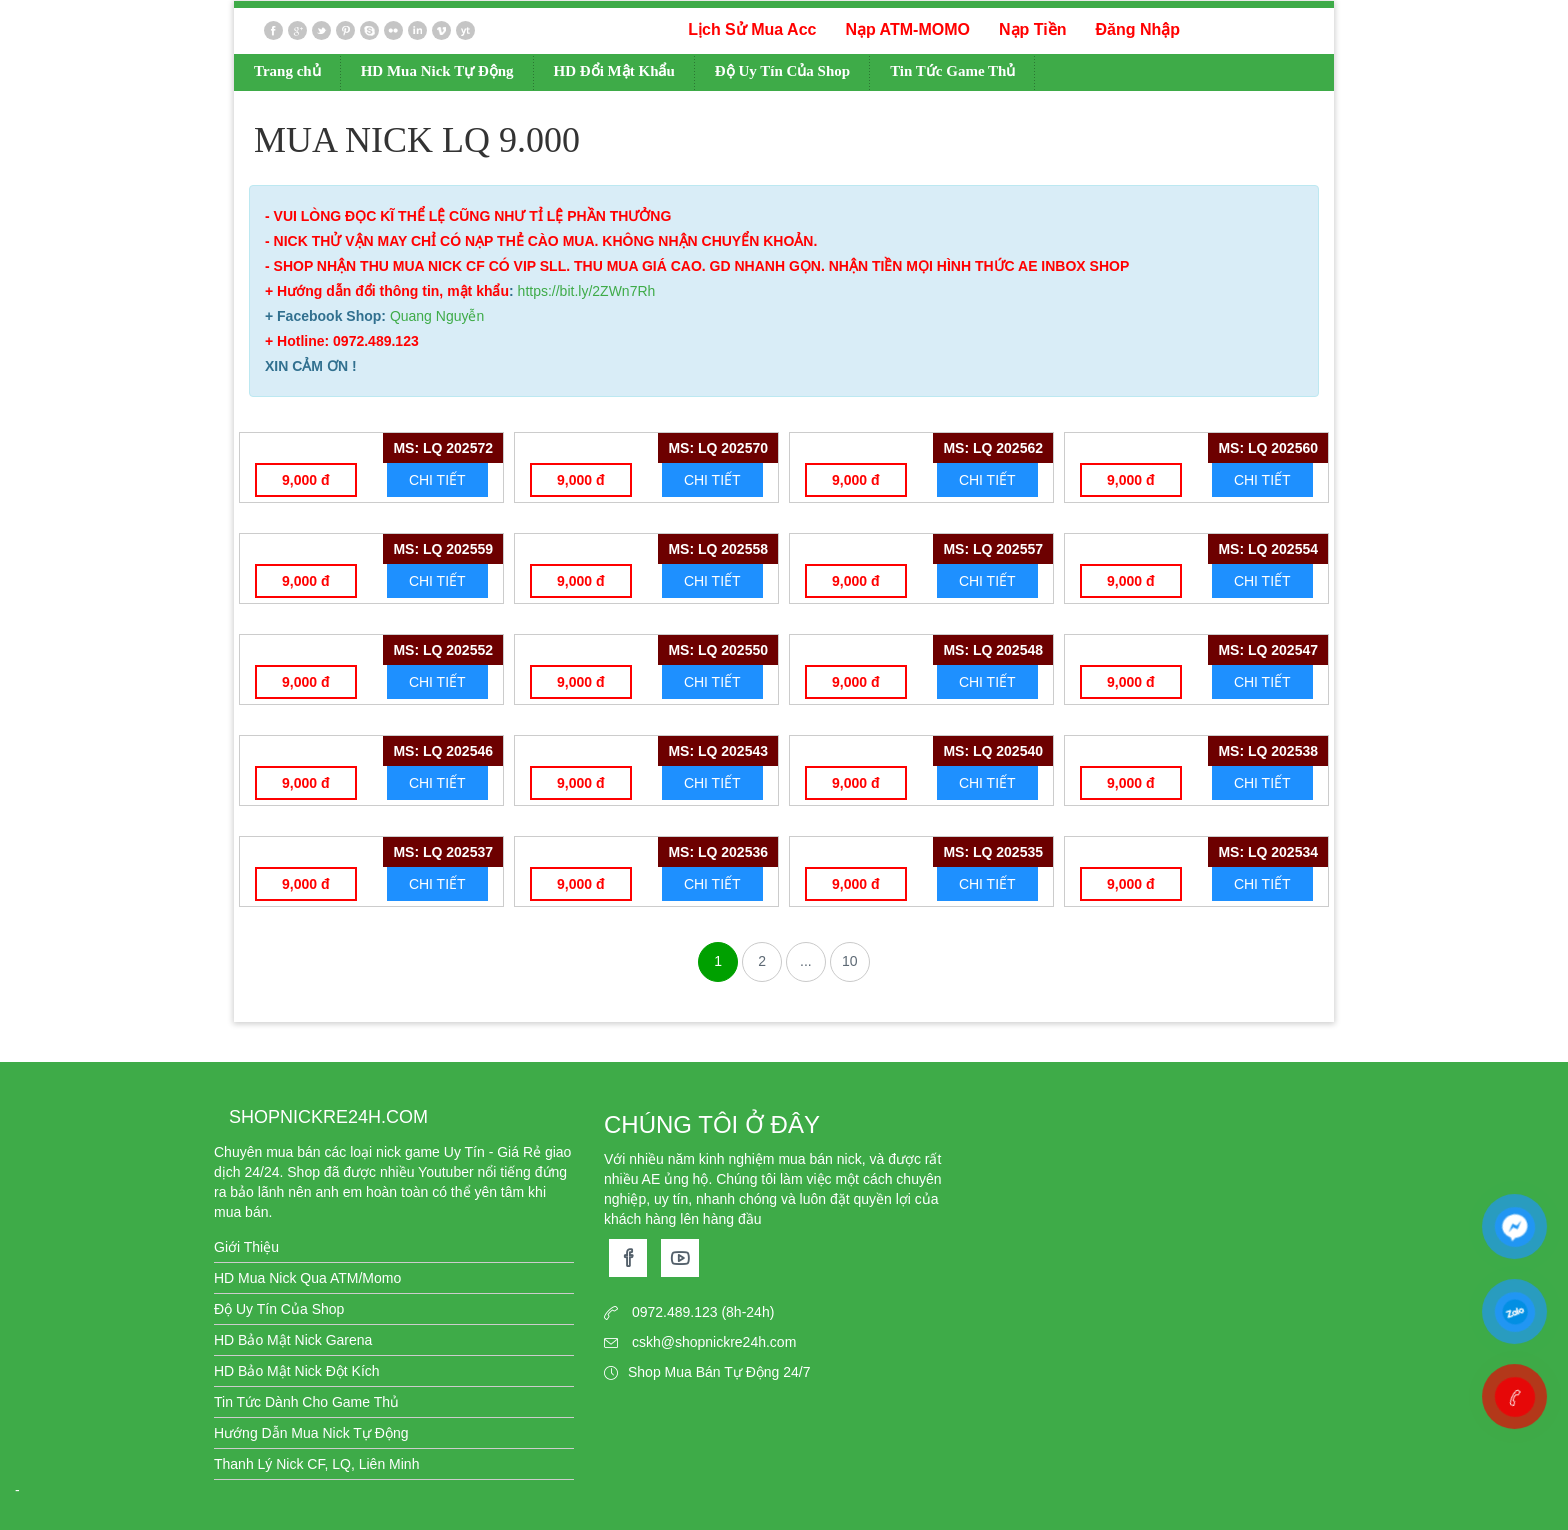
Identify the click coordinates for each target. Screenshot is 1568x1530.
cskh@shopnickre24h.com (714, 1342)
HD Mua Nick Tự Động (437, 71)
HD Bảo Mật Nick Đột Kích (297, 1371)
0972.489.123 (675, 1312)
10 (850, 961)
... (806, 961)
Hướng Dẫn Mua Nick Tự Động (311, 1433)
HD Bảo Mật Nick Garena (293, 1340)
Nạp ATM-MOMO (907, 29)
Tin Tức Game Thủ (952, 71)
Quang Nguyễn (437, 316)
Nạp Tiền (1032, 29)
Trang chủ (287, 71)
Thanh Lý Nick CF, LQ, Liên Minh (316, 1464)
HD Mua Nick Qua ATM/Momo (307, 1278)
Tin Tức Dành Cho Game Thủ (306, 1402)
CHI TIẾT (437, 480)
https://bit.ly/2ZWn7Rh (587, 291)
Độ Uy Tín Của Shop (782, 71)
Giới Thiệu (246, 1247)
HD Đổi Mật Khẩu (614, 71)
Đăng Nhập (1137, 29)
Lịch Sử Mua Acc (752, 29)
